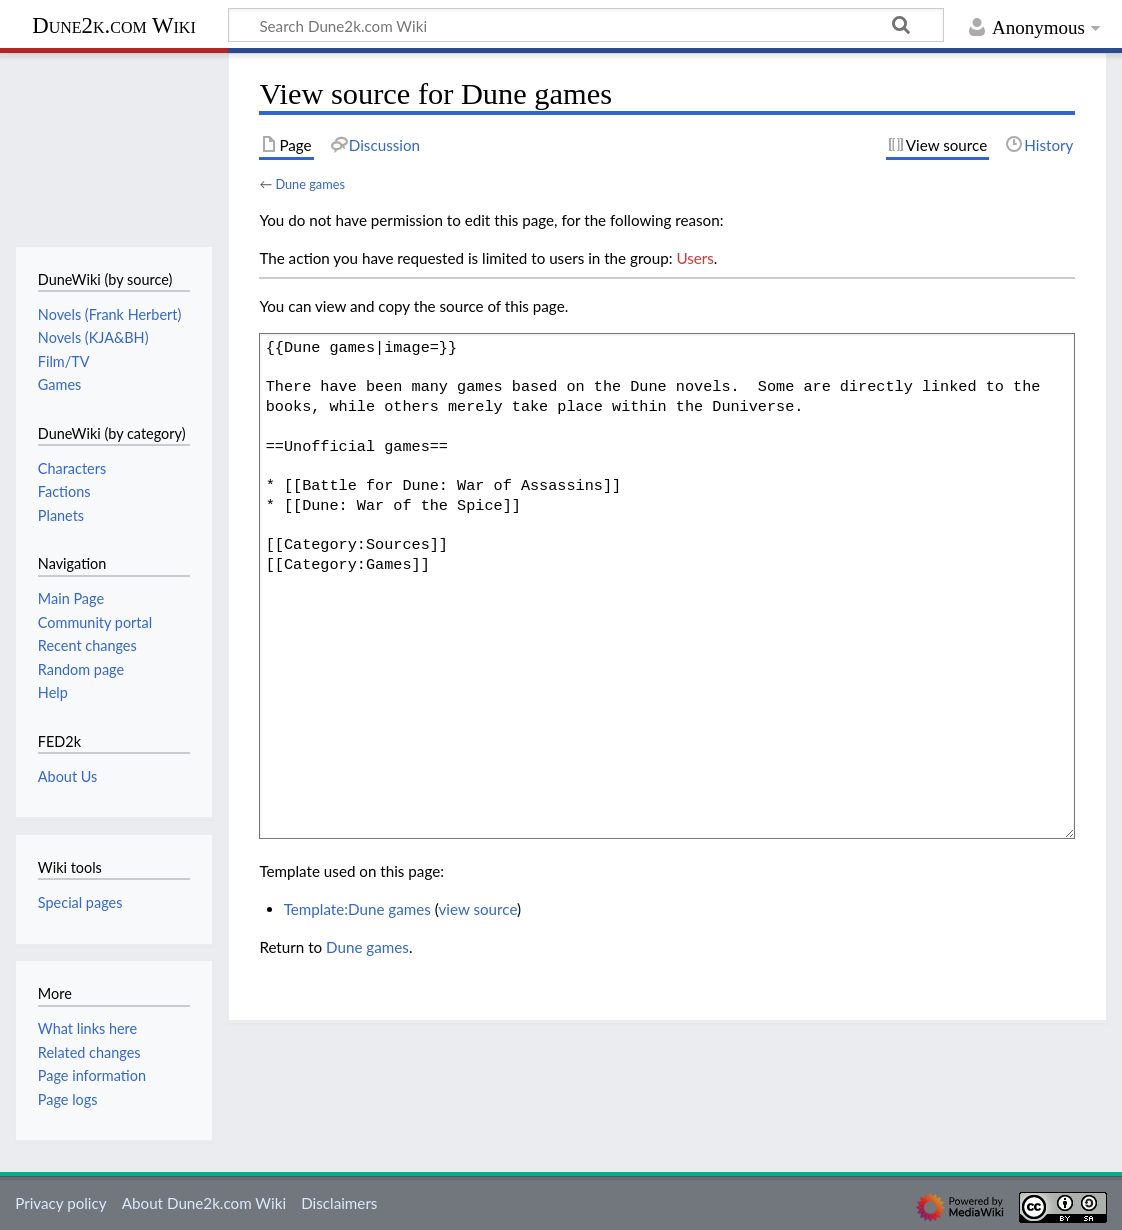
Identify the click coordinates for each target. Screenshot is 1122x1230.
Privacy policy (60, 1203)
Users (694, 258)
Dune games (310, 184)
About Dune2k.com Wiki (204, 1203)
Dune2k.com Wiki (113, 25)
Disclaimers (339, 1203)
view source (477, 909)
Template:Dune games (357, 909)
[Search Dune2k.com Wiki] (586, 25)
